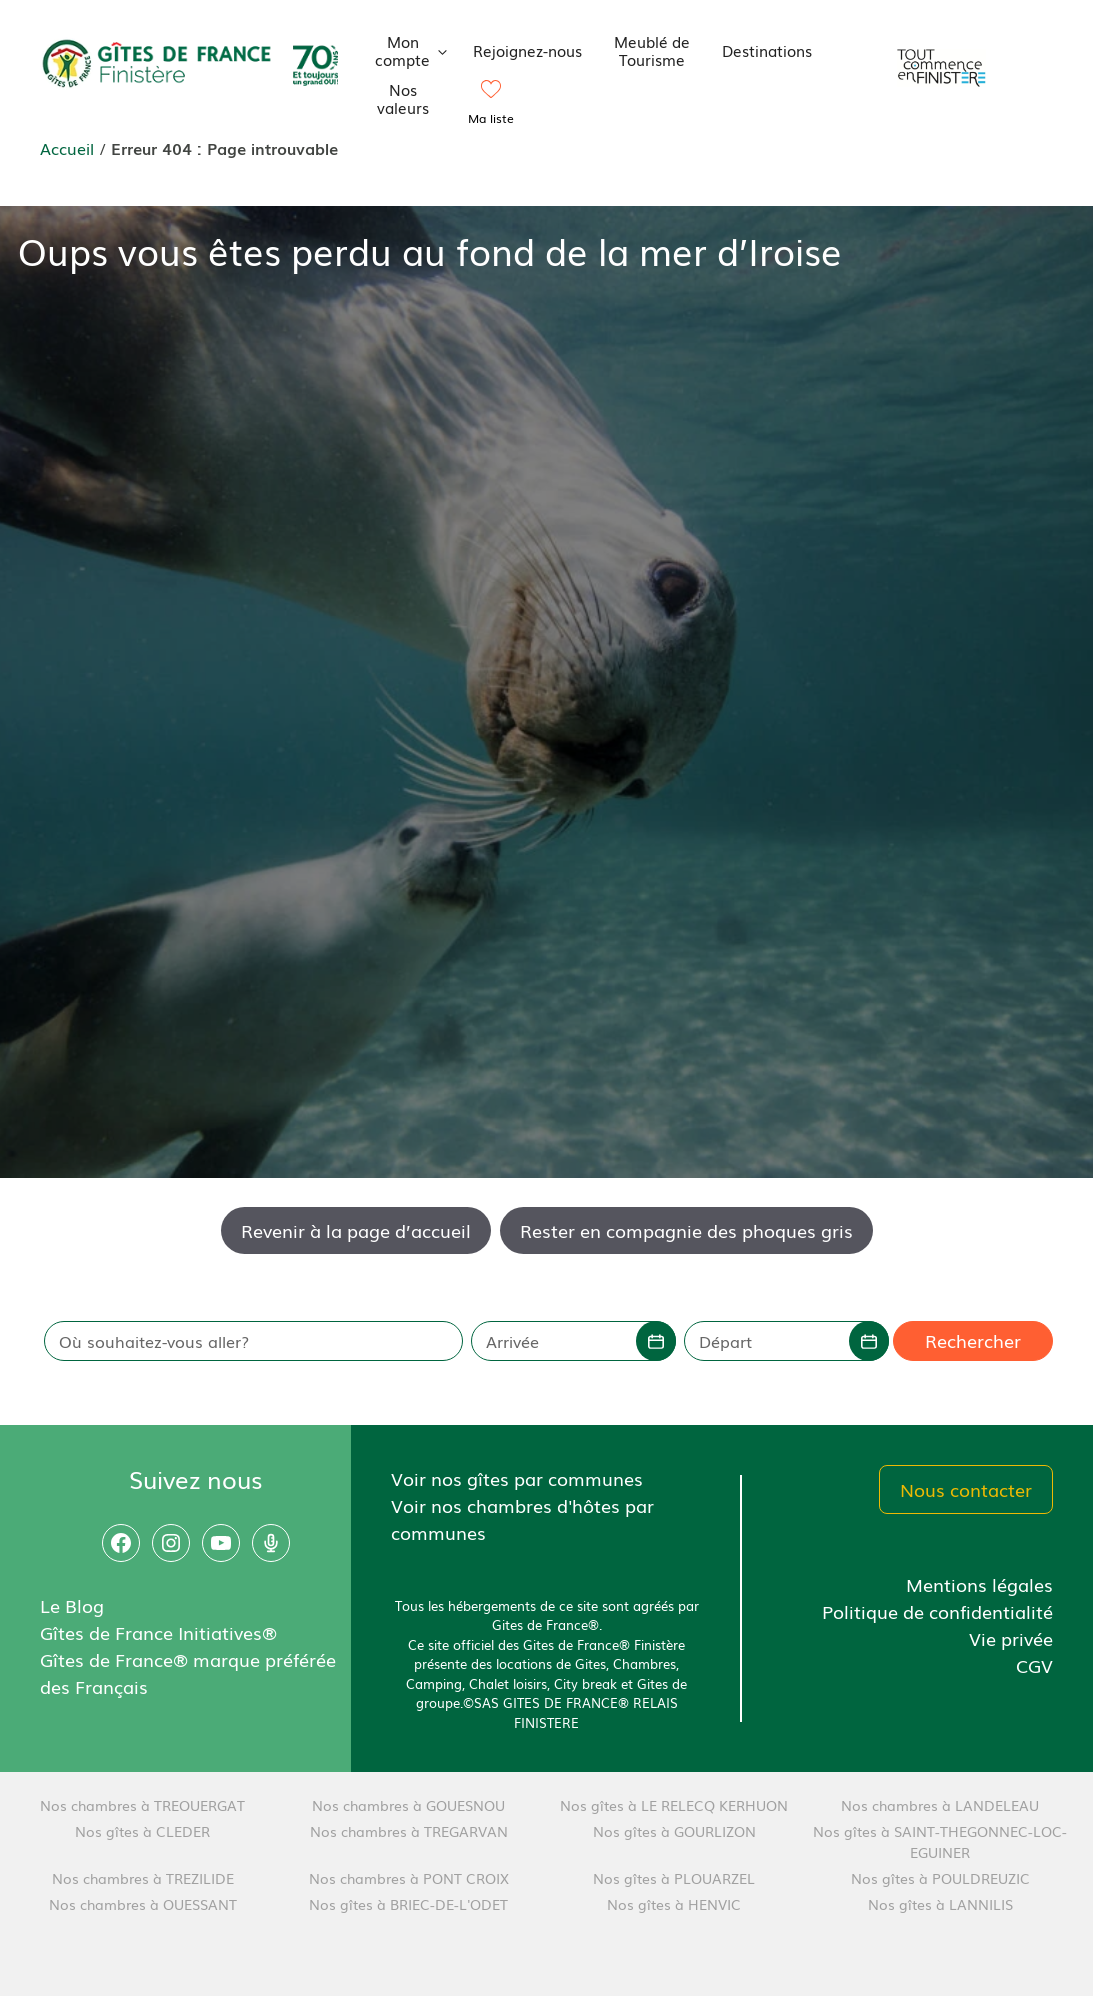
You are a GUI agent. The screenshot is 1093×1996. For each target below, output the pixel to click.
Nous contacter (966, 1489)
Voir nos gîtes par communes (517, 1478)
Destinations (767, 50)
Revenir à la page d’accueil (356, 1230)
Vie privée (1011, 1638)
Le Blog (72, 1605)
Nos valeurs (403, 98)
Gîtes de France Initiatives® (158, 1632)
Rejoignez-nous (527, 50)
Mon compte (416, 50)
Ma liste (491, 118)
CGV (1034, 1665)
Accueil (67, 148)
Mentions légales (979, 1584)
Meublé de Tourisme (652, 50)
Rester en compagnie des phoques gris (686, 1230)
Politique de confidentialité (937, 1611)
